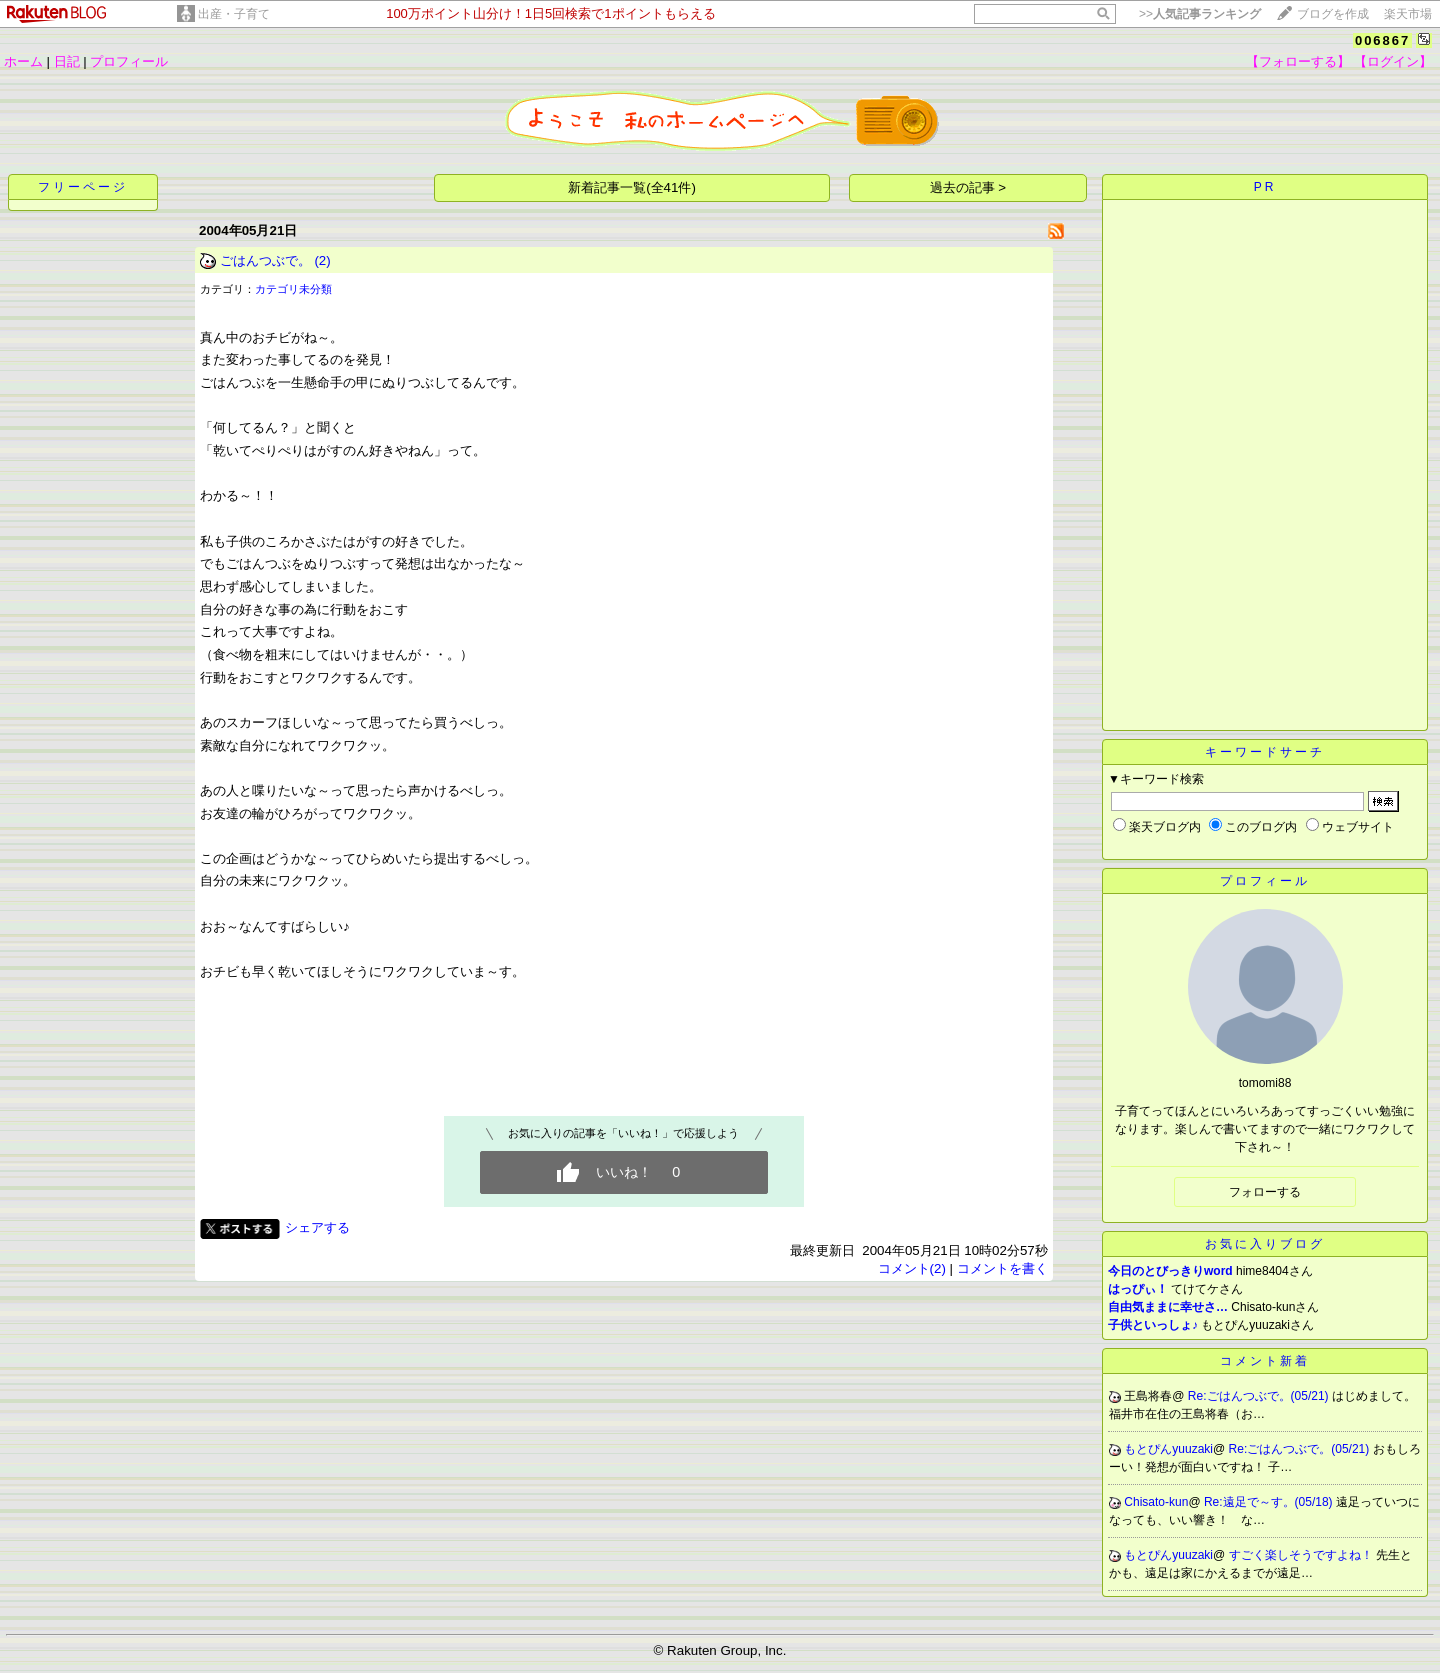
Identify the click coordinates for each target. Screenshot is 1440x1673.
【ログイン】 (1393, 61)
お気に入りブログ (1265, 1244)
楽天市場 (1408, 14)
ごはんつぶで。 (265, 260)
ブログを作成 (1333, 14)
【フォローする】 (1298, 61)
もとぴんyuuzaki (1168, 1449)
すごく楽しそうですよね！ (1302, 1555)
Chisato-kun (1156, 1502)
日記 (67, 61)
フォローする (1265, 1192)
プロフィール (129, 61)
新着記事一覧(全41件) (632, 187)
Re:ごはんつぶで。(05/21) (1260, 1396)
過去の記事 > (968, 187)
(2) (322, 260)
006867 (1382, 40)
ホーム (23, 61)
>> (1200, 14)
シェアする (317, 1227)
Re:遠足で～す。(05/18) (1270, 1502)
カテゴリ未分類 (293, 289)
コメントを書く (1002, 1268)
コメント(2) (912, 1268)
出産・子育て (234, 14)
